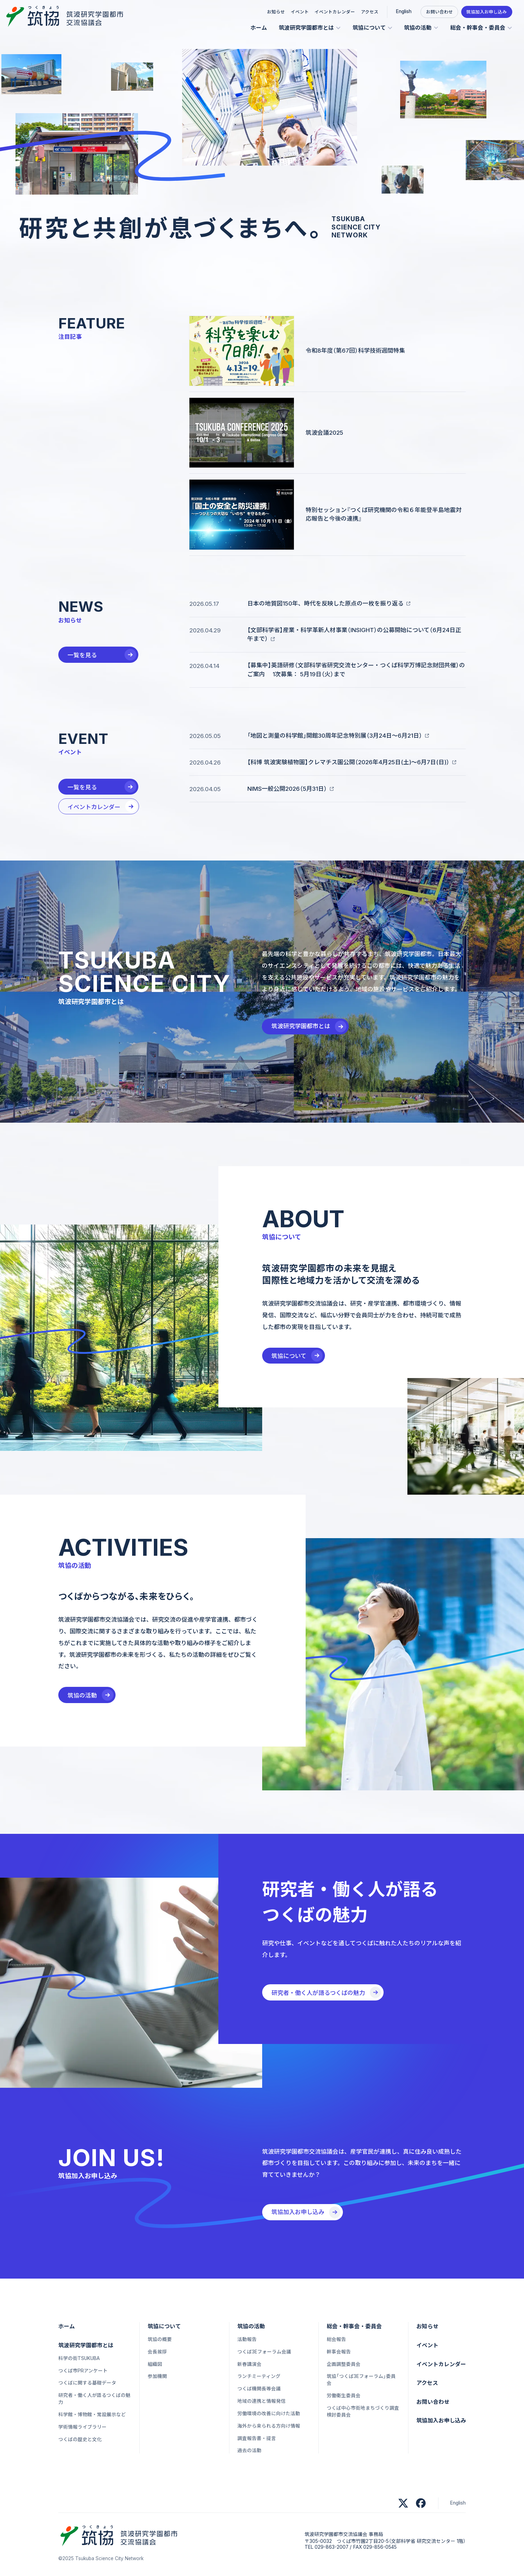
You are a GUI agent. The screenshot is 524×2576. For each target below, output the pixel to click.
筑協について (369, 27)
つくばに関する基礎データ (87, 2383)
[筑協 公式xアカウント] (403, 2503)
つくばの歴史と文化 (80, 2439)
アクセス (369, 11)
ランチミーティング (258, 2376)
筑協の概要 (160, 2339)
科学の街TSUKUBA (79, 2358)
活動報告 (247, 2339)
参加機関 (157, 2376)
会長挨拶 (157, 2351)
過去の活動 (249, 2450)
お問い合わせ (439, 11)
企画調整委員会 (343, 2364)
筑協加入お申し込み (486, 11)
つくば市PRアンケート (83, 2370)
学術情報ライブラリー (82, 2427)
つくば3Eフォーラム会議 (264, 2351)
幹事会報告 (339, 2351)
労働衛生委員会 (343, 2395)
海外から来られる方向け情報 (268, 2426)
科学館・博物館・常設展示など (92, 2414)
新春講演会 (249, 2364)
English (404, 11)
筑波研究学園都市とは (306, 27)
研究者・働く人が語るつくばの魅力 (94, 2398)
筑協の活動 (418, 27)
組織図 (155, 2364)
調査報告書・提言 (256, 2438)
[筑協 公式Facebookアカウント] (421, 2503)
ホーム (258, 27)
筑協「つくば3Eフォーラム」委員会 (361, 2379)
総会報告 (336, 2339)
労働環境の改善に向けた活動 (268, 2413)
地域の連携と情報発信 (261, 2401)
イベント (300, 11)
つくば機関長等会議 (259, 2388)
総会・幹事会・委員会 (477, 27)
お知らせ (276, 11)
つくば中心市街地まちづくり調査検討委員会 (363, 2411)
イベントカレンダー (335, 11)
